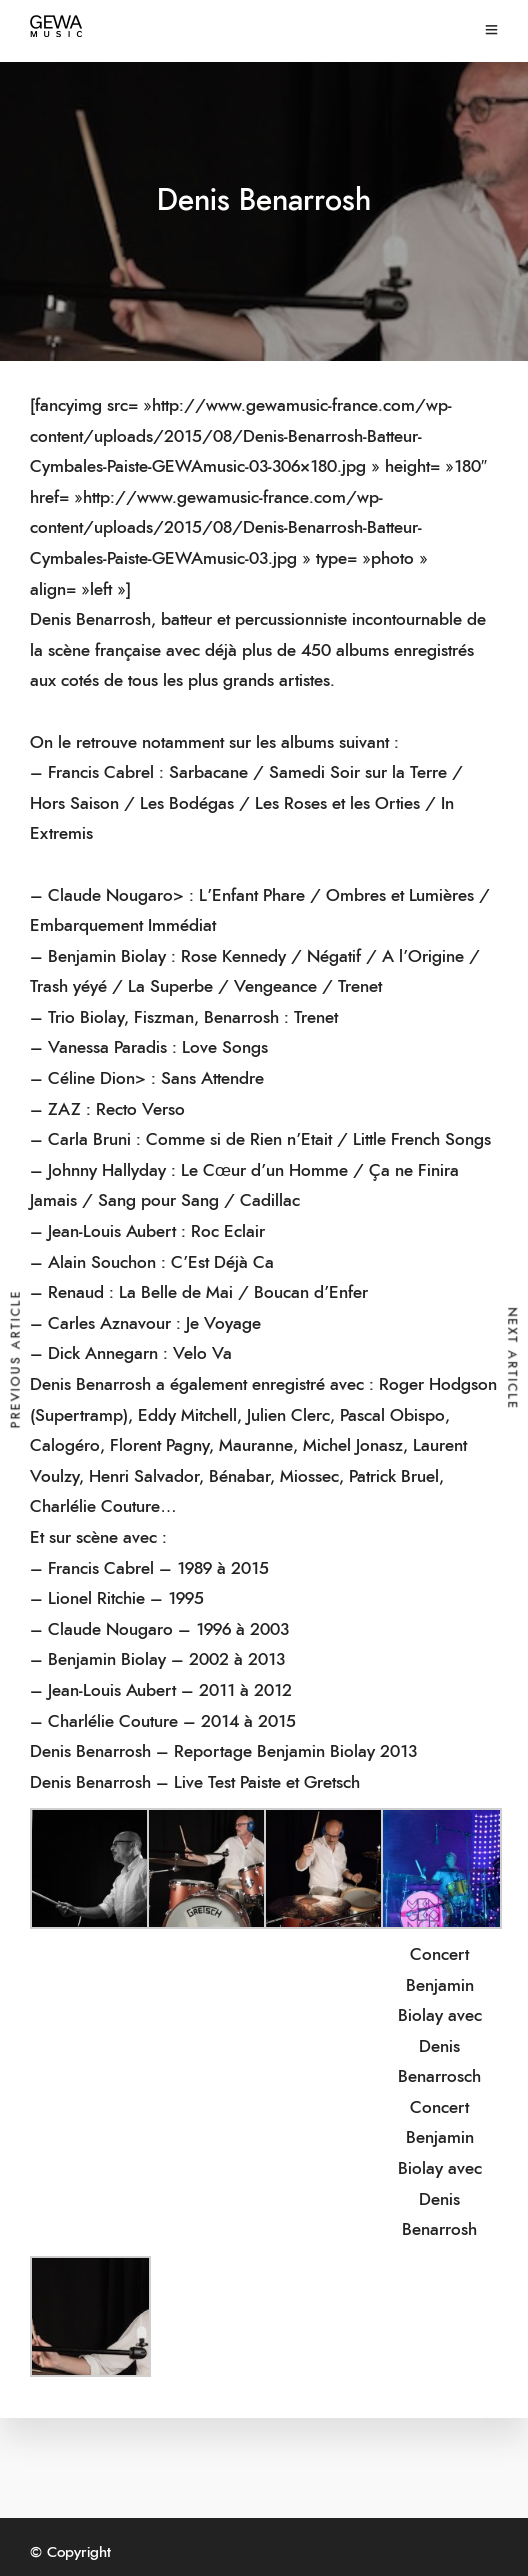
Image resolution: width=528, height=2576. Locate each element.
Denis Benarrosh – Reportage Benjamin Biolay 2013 (223, 1751)
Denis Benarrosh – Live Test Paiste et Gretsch (195, 1782)
